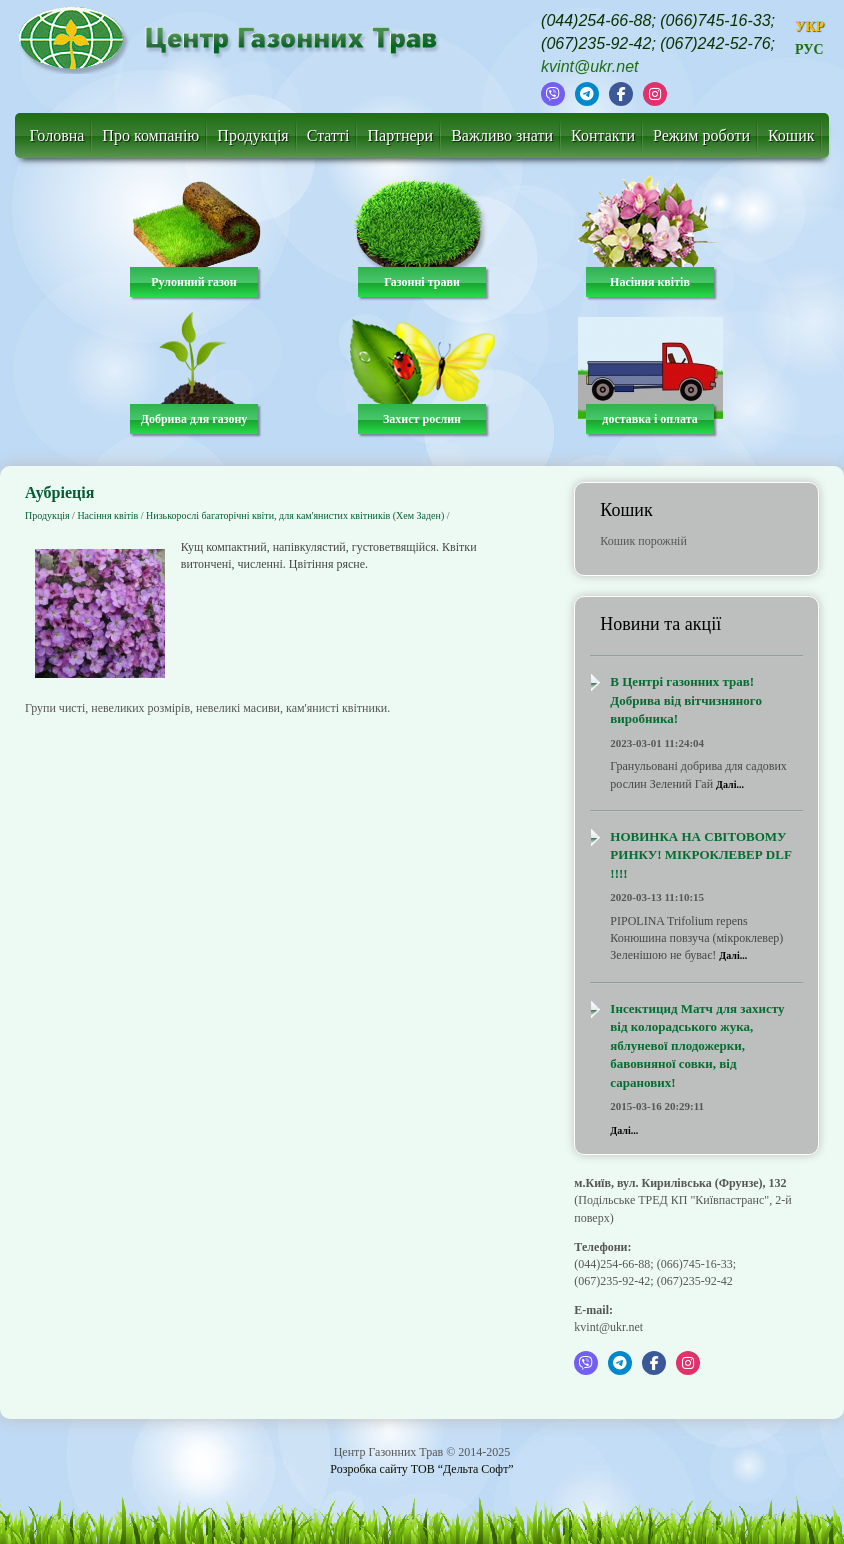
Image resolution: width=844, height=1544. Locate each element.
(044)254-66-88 (596, 20)
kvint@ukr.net (589, 66)
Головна (57, 135)
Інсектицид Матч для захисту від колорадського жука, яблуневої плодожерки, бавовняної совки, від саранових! (697, 1045)
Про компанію (150, 135)
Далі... (730, 784)
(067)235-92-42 (596, 43)
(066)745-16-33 (715, 20)
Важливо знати (502, 135)
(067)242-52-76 (715, 43)
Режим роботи (701, 135)
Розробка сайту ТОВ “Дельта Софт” (421, 1469)
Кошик (791, 135)
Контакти (603, 135)
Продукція (252, 135)
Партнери (400, 135)
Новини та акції (660, 624)
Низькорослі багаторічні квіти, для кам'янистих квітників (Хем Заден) (295, 515)
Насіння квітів (107, 515)
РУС (809, 49)
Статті (328, 135)
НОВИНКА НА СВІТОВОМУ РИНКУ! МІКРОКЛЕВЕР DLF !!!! (700, 855)
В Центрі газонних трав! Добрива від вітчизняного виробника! (686, 700)
